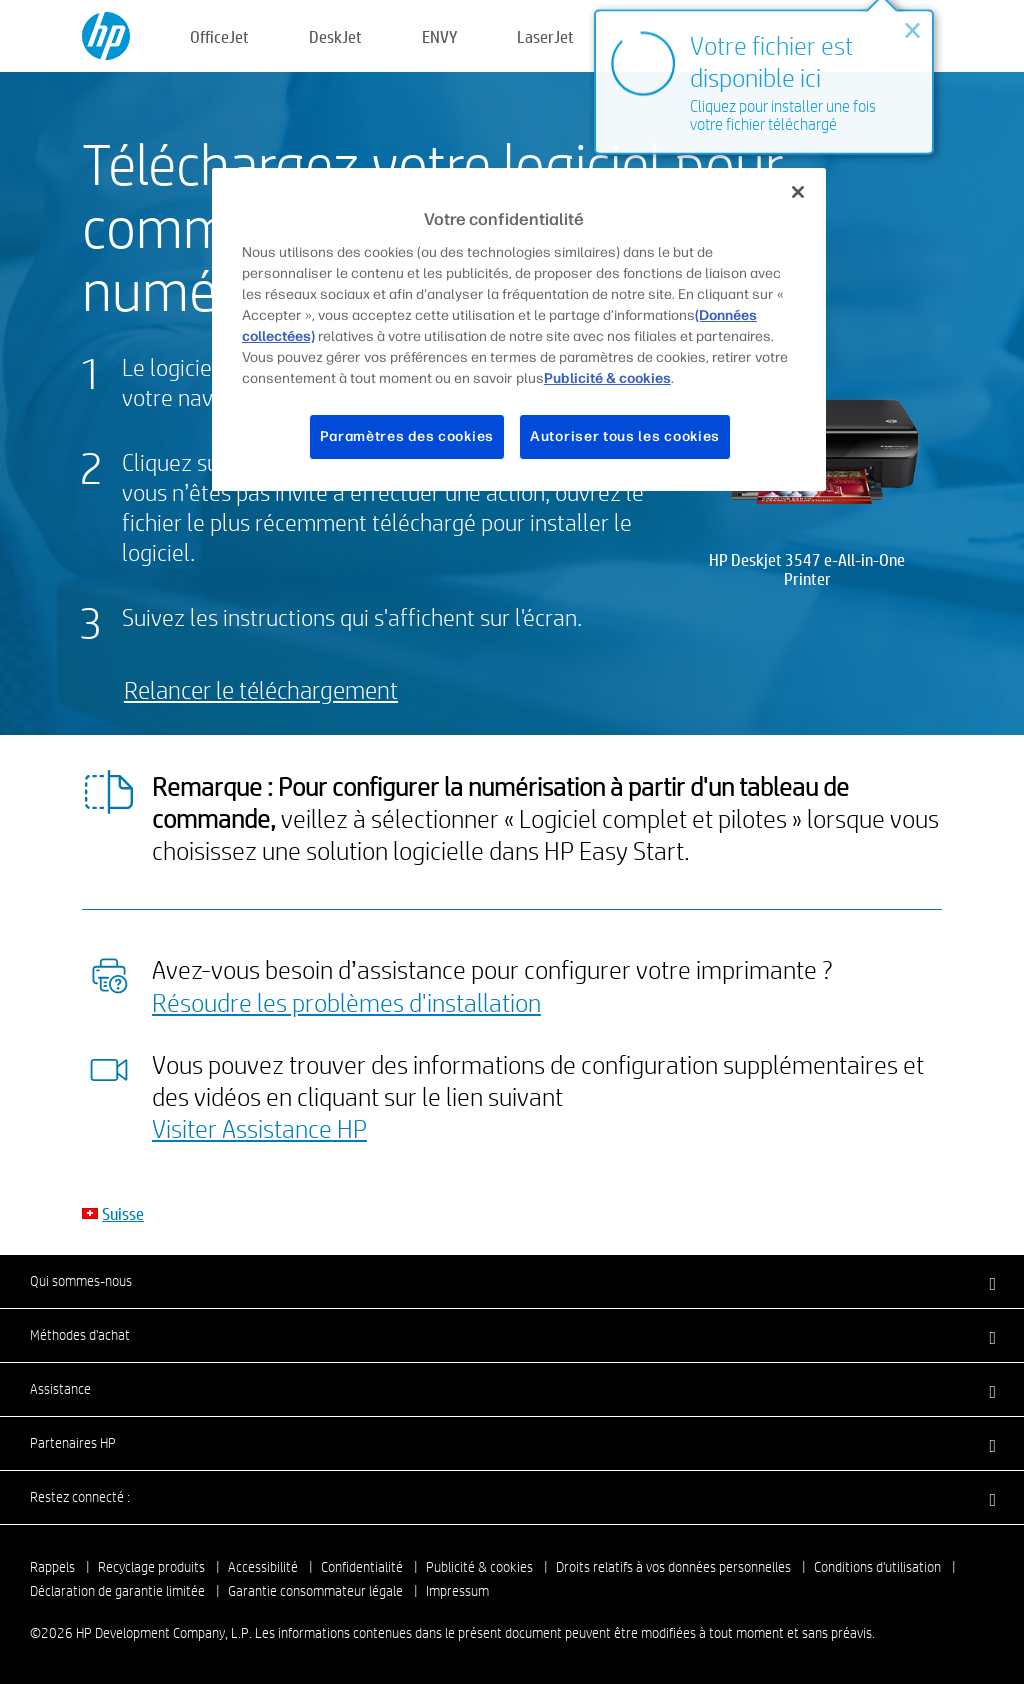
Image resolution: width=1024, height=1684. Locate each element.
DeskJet (335, 36)
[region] (519, 329)
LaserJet (545, 36)
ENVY (439, 36)
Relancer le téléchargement (261, 689)
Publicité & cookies (479, 1567)
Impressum (457, 1591)
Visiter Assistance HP (259, 1128)
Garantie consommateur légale (315, 1591)
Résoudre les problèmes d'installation (346, 1002)
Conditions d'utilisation (877, 1567)
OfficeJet (219, 36)
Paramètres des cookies (407, 436)
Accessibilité (263, 1567)
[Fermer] (798, 192)
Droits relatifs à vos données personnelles (673, 1567)
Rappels (52, 1567)
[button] (512, 1281)
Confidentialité (362, 1567)
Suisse (123, 1213)
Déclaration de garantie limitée (117, 1591)
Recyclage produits (151, 1567)
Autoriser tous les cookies (625, 436)
